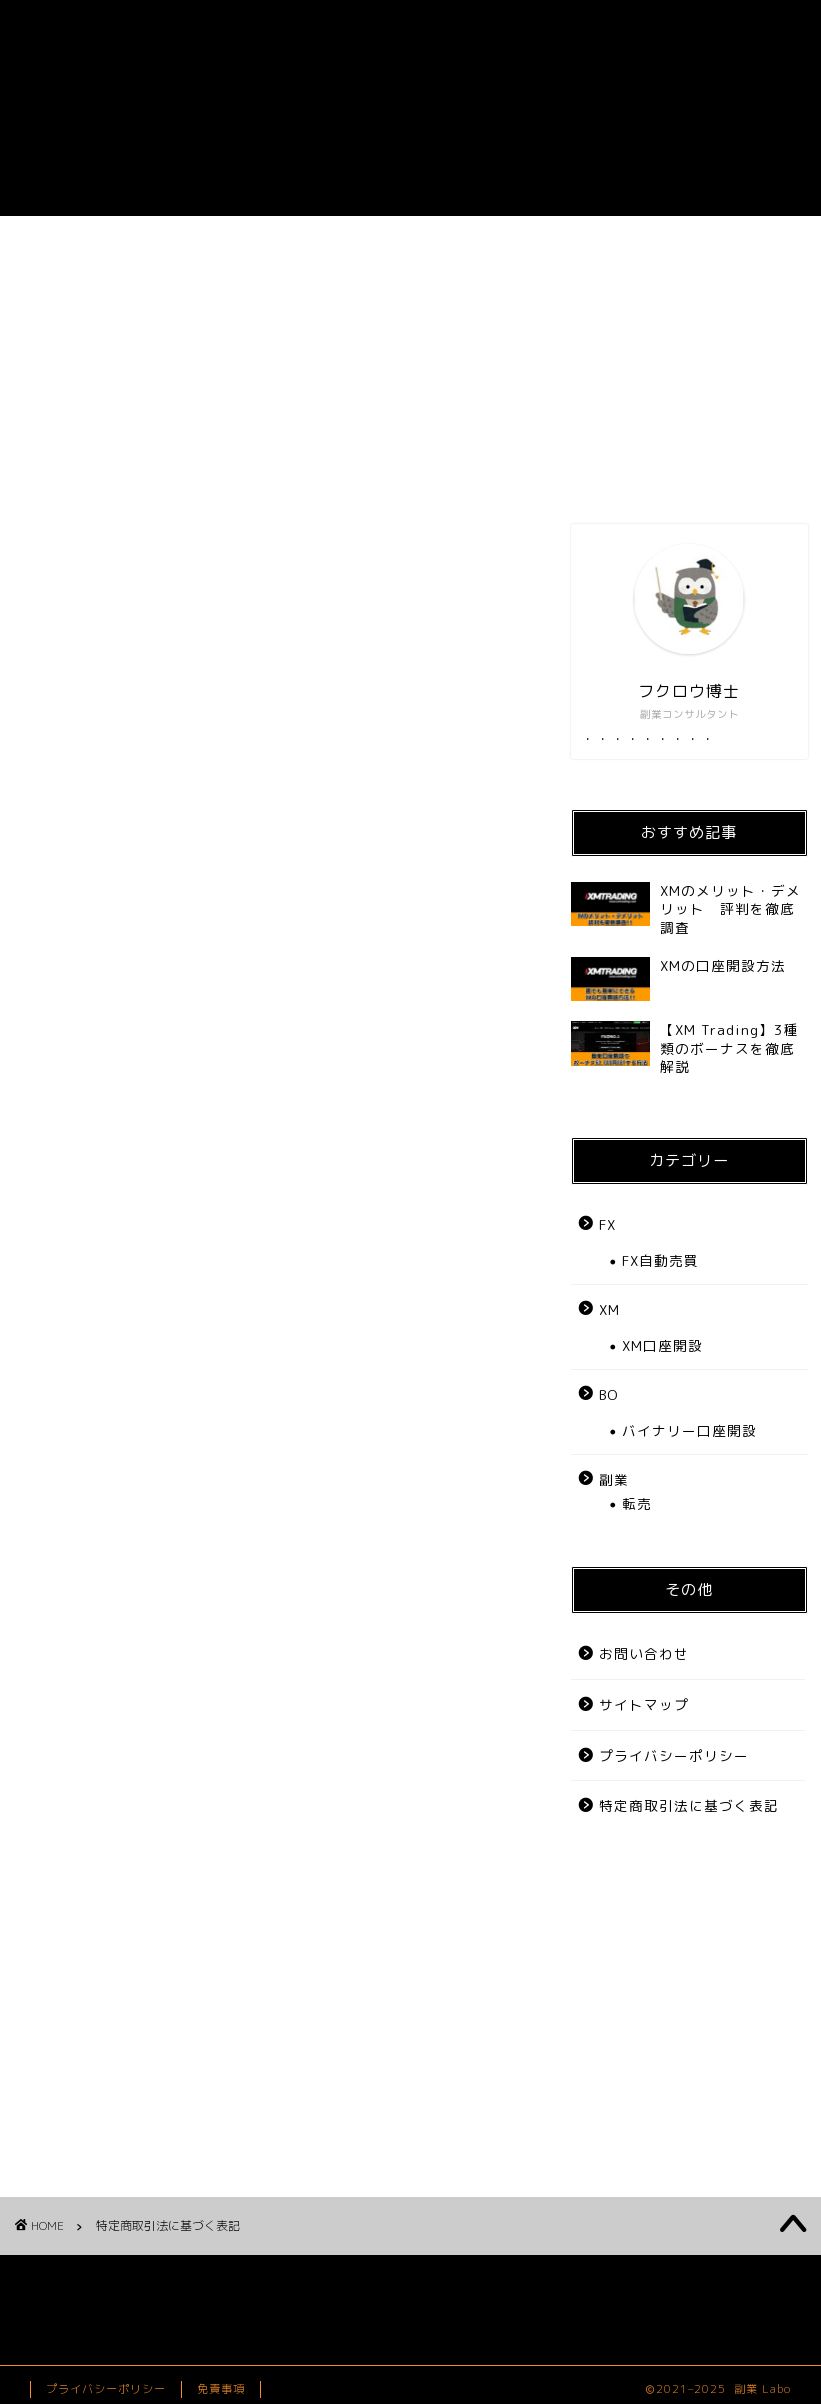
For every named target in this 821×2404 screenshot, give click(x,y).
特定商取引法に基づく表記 (689, 1805)
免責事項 (221, 2389)
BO (566, 242)
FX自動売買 (660, 1260)
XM (609, 1309)
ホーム (98, 242)
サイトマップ (644, 1704)
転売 (637, 1503)
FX (408, 242)
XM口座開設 (662, 1345)
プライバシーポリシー (674, 1755)
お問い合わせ (723, 242)
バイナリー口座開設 (689, 1430)
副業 (253, 242)
